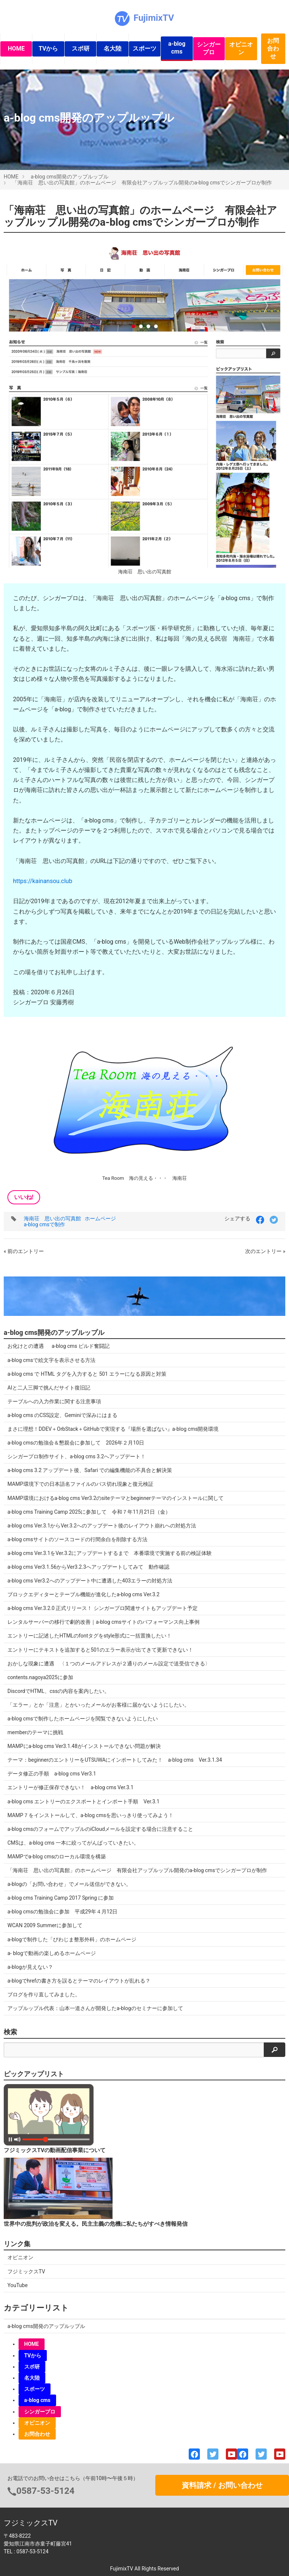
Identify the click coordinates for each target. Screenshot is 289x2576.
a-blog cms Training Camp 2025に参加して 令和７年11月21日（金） (89, 1512)
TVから (48, 48)
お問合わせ (273, 48)
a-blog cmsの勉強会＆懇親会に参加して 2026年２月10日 (75, 1443)
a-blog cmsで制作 (44, 1224)
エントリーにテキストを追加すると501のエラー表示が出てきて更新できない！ (100, 1650)
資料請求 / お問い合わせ (222, 2485)
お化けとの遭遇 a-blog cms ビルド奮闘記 (58, 1346)
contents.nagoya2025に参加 (40, 1677)
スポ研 (81, 48)
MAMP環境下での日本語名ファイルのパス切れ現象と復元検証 (80, 1484)
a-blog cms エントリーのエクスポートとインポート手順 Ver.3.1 (83, 1801)
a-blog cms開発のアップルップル (69, 177)
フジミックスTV (26, 2271)
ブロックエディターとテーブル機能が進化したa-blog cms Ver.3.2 (83, 1594)
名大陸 (112, 48)
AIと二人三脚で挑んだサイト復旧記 (48, 1388)
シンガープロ (209, 48)
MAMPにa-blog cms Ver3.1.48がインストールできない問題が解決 (84, 1746)
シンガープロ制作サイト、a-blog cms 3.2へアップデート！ (76, 1456)
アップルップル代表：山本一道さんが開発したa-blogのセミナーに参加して (95, 2008)
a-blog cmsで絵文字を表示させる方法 (51, 1360)
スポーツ (144, 48)
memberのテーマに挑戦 (35, 1732)
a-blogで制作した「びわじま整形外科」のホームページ (71, 1939)
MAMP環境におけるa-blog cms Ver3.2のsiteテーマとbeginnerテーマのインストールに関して (115, 1498)
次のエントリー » (265, 1251)
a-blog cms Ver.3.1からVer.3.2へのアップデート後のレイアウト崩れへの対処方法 (102, 1526)
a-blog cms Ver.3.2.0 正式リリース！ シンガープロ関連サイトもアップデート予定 (102, 1608)
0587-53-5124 (45, 2491)
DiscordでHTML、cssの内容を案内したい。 (58, 1691)
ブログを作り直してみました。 (43, 1994)
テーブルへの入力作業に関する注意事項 (54, 1401)
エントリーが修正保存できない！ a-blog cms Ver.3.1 (70, 1787)
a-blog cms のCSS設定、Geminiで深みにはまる (62, 1415)
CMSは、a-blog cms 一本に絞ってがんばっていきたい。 (73, 1843)
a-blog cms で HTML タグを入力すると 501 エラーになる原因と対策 (86, 1374)
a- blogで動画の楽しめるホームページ (51, 1953)
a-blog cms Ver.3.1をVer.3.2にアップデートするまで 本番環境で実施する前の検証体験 (109, 1553)
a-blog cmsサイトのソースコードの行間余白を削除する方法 (77, 1539)
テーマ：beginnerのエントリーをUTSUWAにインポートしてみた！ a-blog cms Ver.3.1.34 (114, 1760)
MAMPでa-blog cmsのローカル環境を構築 (56, 1856)
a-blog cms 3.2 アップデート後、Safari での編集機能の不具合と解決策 (89, 1470)
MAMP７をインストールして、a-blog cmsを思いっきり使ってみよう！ (90, 1815)
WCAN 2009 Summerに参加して (44, 1925)
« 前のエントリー (24, 1251)
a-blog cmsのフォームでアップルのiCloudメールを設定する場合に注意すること (100, 1829)
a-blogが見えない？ (30, 1967)
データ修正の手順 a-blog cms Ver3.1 (51, 1774)
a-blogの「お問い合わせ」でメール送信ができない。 (69, 1884)
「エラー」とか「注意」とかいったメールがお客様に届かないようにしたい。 (98, 1705)
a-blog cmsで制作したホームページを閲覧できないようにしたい (82, 1719)
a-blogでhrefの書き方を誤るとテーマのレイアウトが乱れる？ (78, 1981)
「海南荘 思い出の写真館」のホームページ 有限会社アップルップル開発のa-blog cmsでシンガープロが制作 (142, 183)
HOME (16, 48)
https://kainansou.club (42, 881)
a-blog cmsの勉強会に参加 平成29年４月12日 (62, 1912)
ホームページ (100, 1218)
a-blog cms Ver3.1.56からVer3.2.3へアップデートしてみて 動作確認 (88, 1567)
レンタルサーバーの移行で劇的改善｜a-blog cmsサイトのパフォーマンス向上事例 (103, 1622)
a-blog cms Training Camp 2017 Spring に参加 (60, 1898)
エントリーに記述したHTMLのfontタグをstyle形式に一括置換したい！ (89, 1636)
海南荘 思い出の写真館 (52, 1218)
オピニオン (241, 48)
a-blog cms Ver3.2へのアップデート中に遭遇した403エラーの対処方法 (89, 1581)
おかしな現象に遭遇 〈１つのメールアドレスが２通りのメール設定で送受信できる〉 (108, 1664)
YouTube (17, 2285)
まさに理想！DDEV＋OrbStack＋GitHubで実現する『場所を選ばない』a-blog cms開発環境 (112, 1429)
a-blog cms (176, 47)
